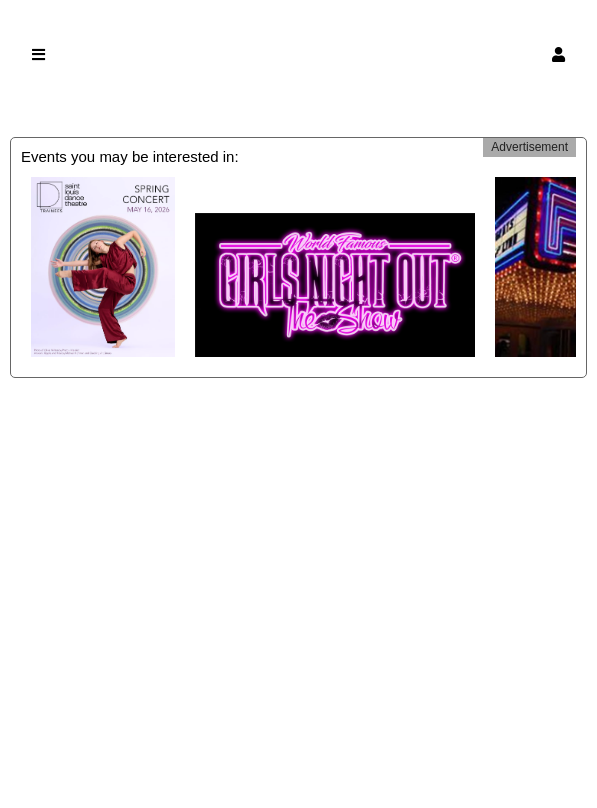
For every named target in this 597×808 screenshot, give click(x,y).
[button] (558, 54)
